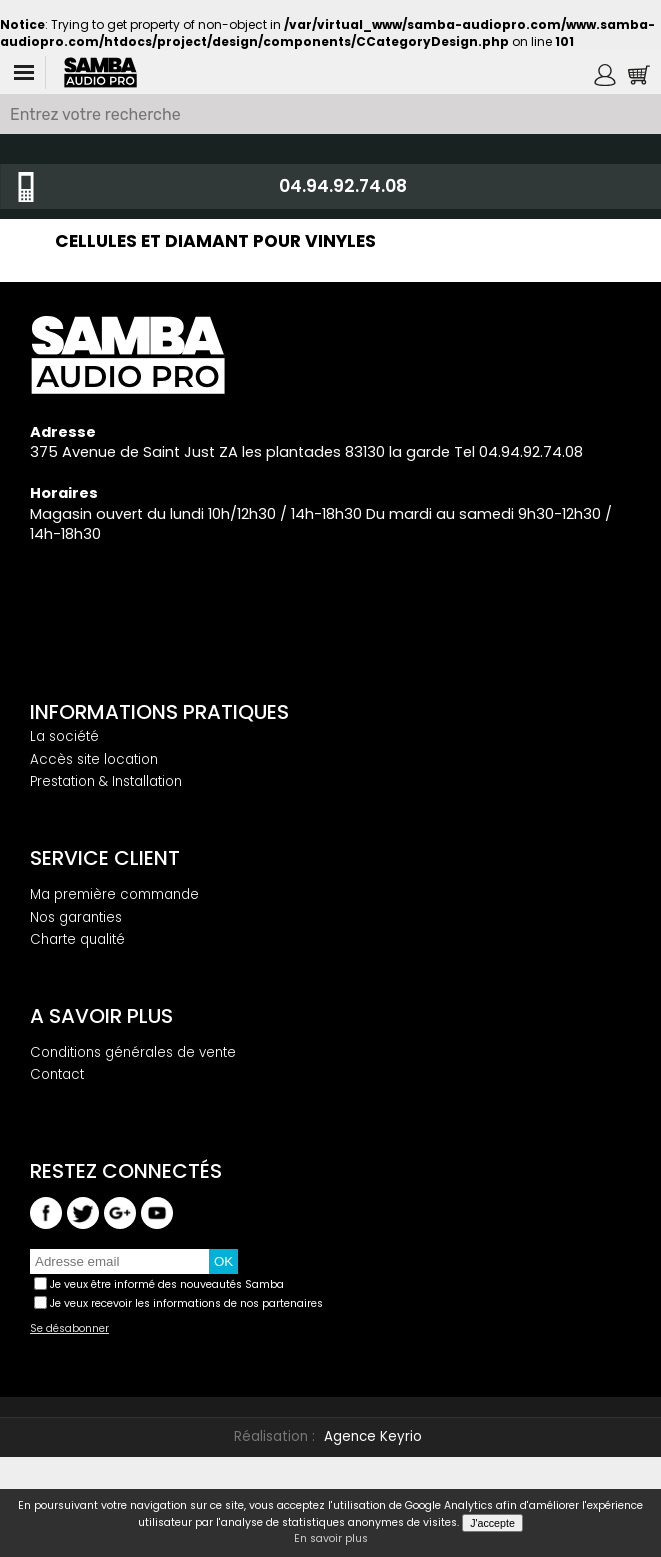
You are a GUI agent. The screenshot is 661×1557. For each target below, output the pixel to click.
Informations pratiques (159, 712)
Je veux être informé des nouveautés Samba (167, 1284)
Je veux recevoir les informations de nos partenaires (186, 1303)
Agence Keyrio (373, 1436)
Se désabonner (69, 1329)
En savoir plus (331, 1539)
